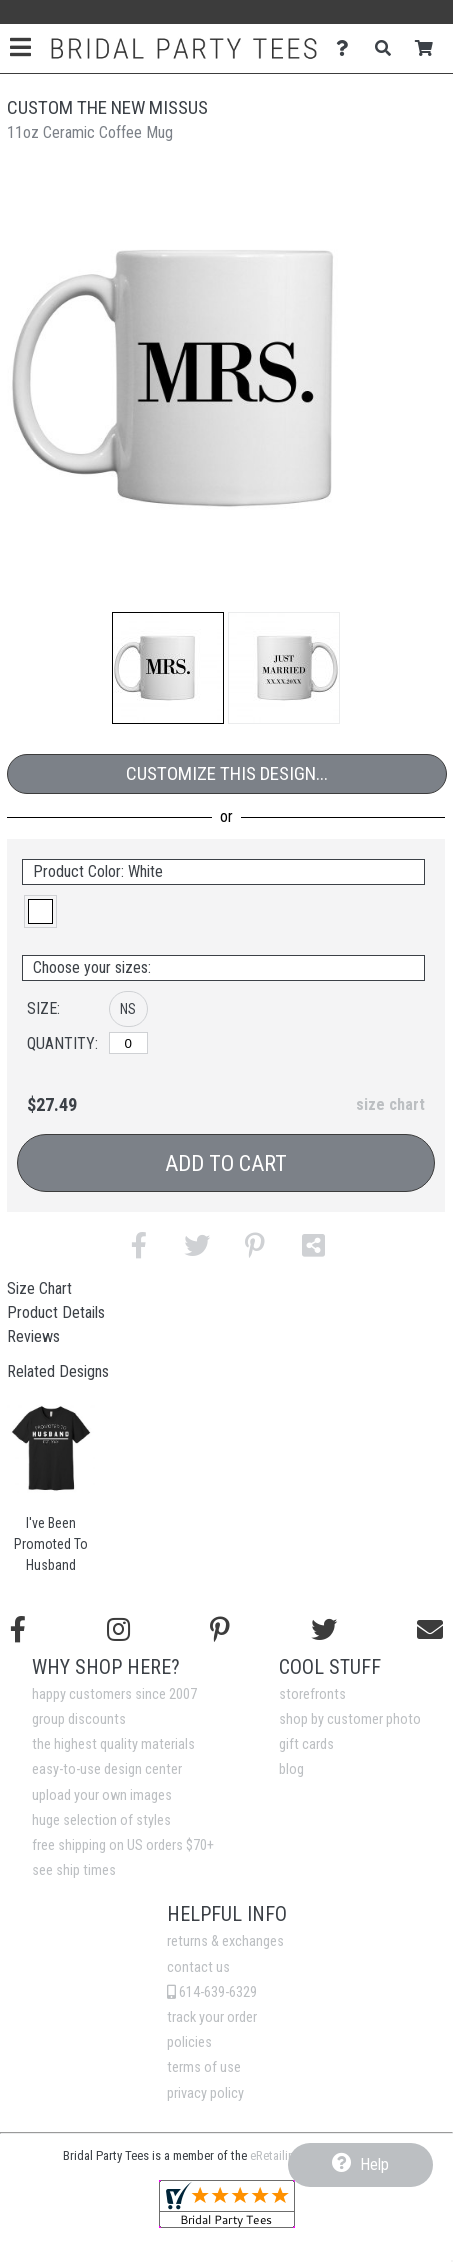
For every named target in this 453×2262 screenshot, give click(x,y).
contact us (198, 1967)
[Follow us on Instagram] (118, 1630)
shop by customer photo (350, 1719)
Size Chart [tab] (39, 1288)
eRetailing (275, 2155)
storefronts (312, 1694)
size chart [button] (390, 1104)
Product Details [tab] (56, 1312)
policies (189, 2042)
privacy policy (205, 2093)
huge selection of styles (101, 1820)
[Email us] (430, 1630)
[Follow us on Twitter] (324, 1630)
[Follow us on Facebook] (18, 1630)
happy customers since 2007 (114, 1694)
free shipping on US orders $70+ (123, 1845)
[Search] (388, 48)
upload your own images (102, 1795)
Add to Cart (226, 1163)
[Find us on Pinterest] (220, 1630)
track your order (212, 2017)
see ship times (74, 1870)
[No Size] (128, 1043)
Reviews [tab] (33, 1336)
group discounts (79, 1719)
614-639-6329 (212, 1992)
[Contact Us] (347, 48)
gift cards (306, 1744)
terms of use (204, 2067)
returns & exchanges (225, 1941)
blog (291, 1769)
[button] (168, 668)
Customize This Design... (227, 773)
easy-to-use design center (107, 1769)
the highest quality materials (113, 1744)
